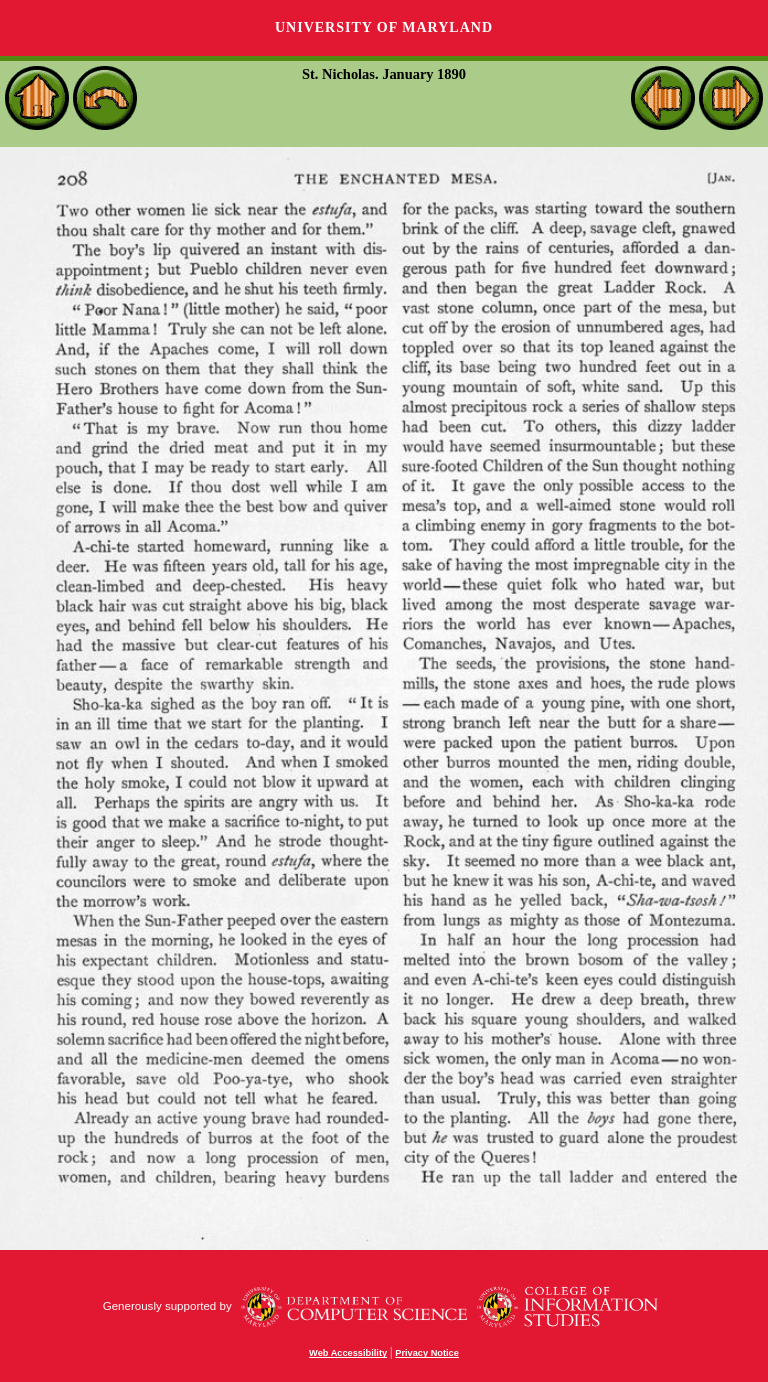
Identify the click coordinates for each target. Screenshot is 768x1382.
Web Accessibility (348, 1353)
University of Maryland (384, 27)
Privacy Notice (427, 1353)
